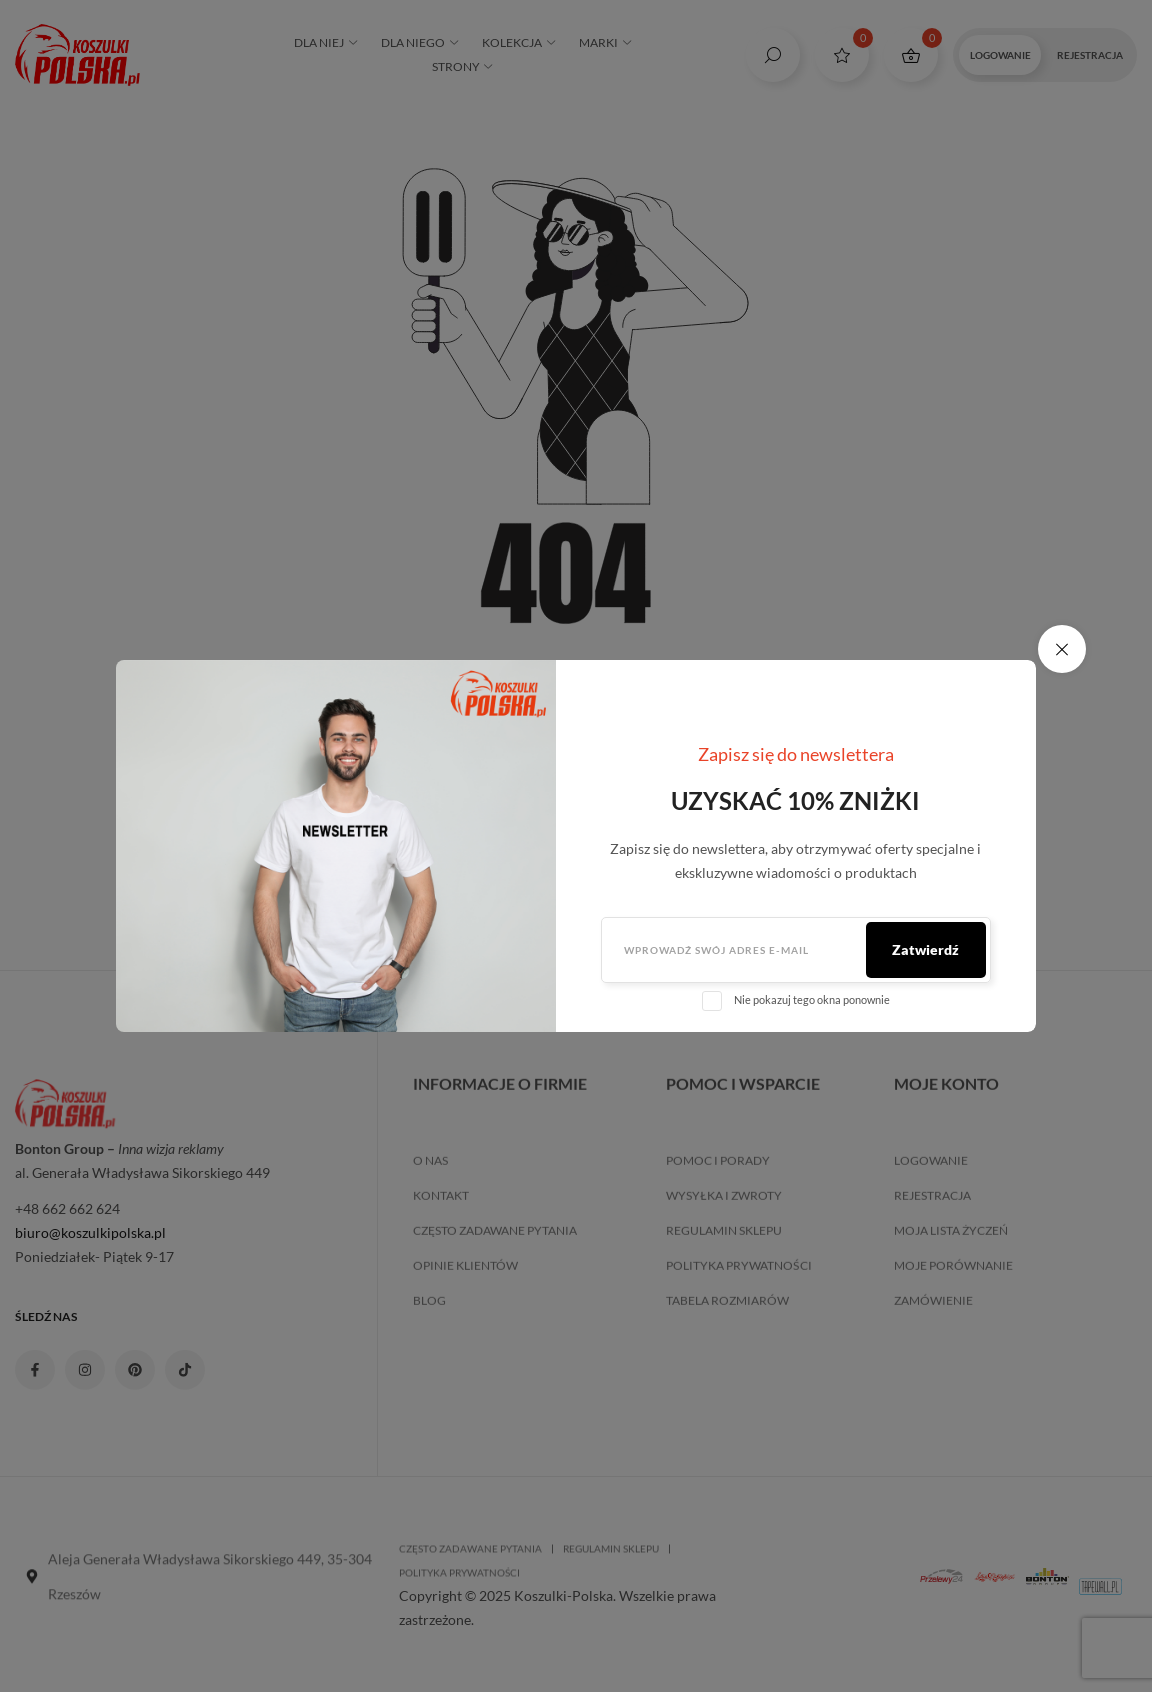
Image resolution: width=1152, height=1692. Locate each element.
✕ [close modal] (1062, 649)
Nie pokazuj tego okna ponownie (812, 999)
